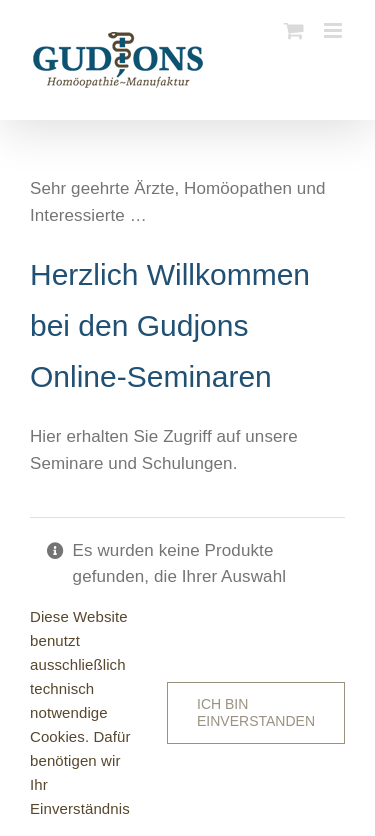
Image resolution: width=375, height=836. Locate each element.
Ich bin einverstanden (256, 712)
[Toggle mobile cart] (294, 30)
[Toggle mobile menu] (334, 30)
